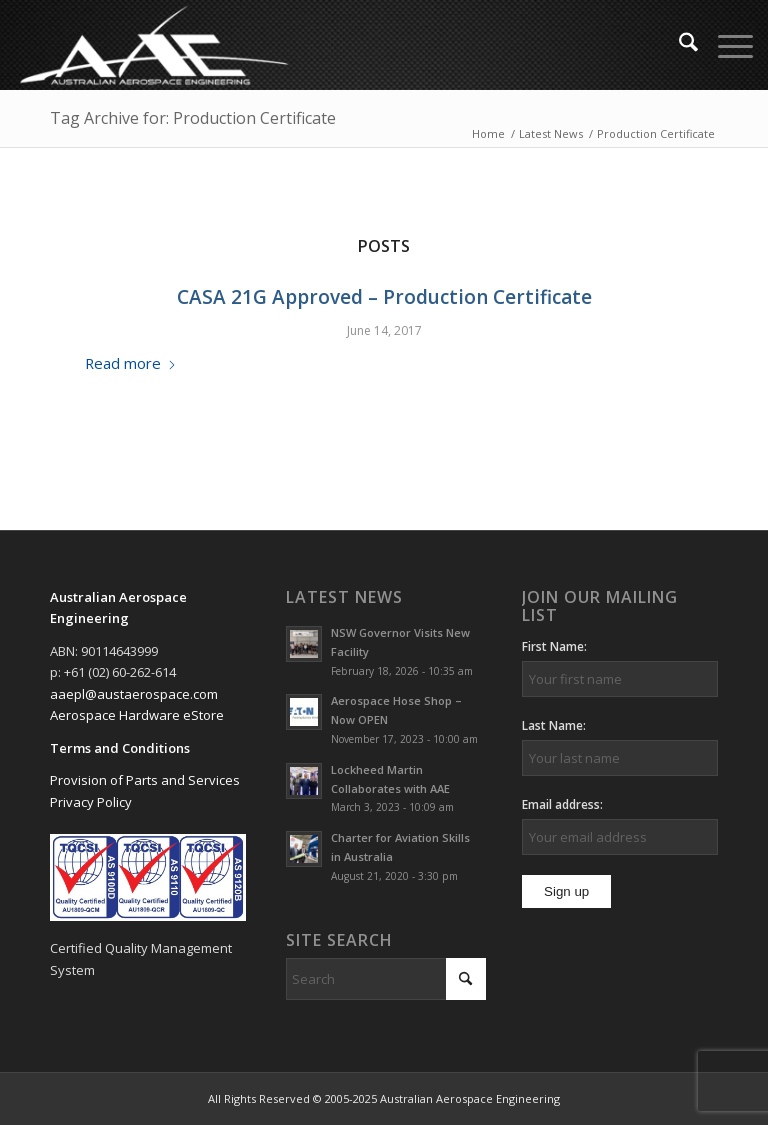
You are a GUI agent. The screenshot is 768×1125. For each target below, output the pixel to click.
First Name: (554, 646)
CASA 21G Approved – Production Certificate (384, 297)
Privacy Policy (91, 802)
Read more (131, 363)
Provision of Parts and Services (145, 780)
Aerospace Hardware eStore (137, 715)
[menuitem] (678, 45)
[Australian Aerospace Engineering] (154, 45)
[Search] (678, 45)
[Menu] (725, 45)
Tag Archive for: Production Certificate (193, 118)
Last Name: (554, 725)
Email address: (562, 804)
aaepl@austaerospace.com (134, 694)
